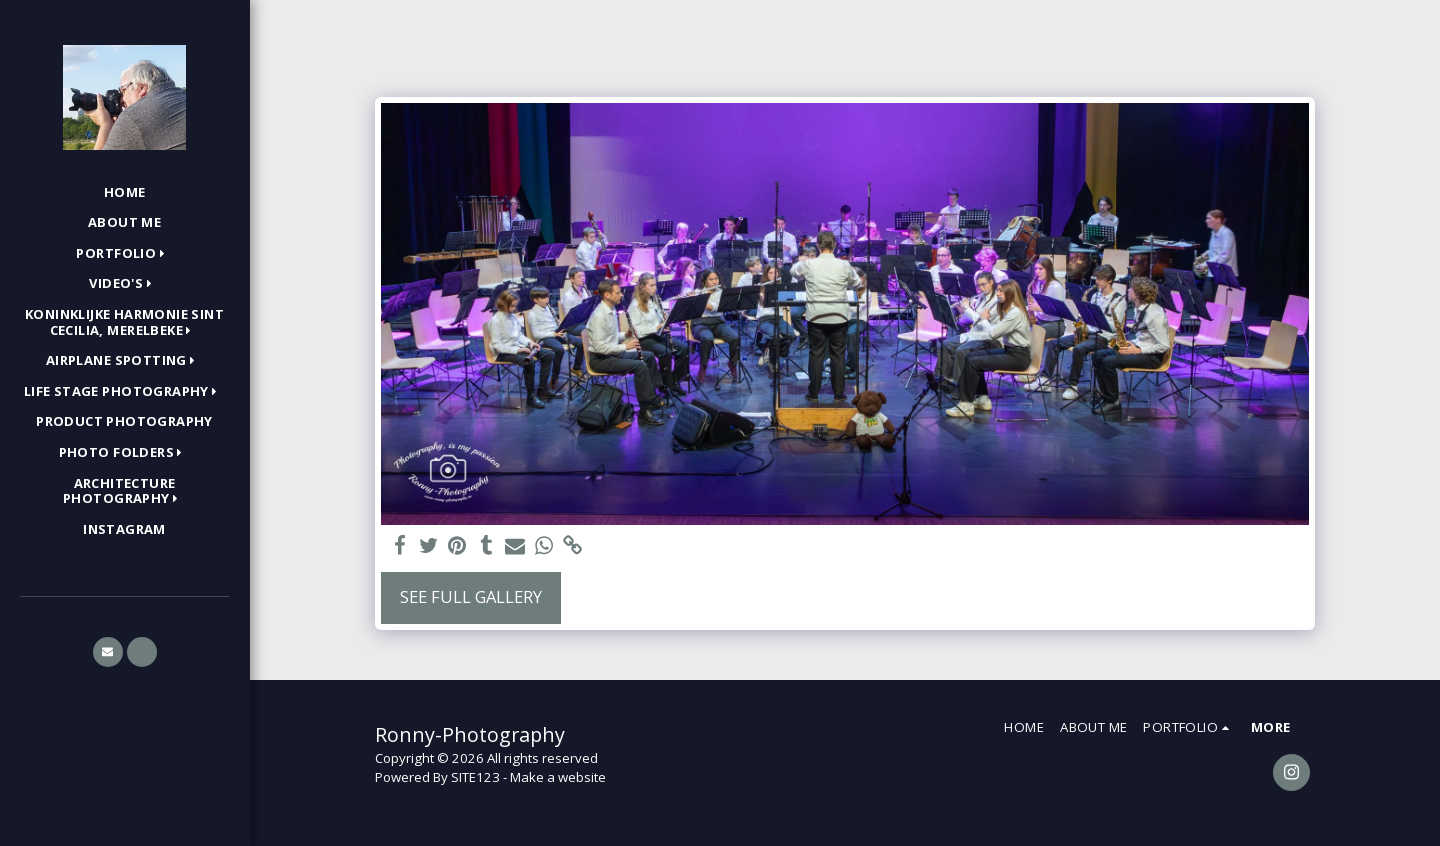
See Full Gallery (471, 596)
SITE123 (475, 777)
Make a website (558, 777)
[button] (124, 254)
